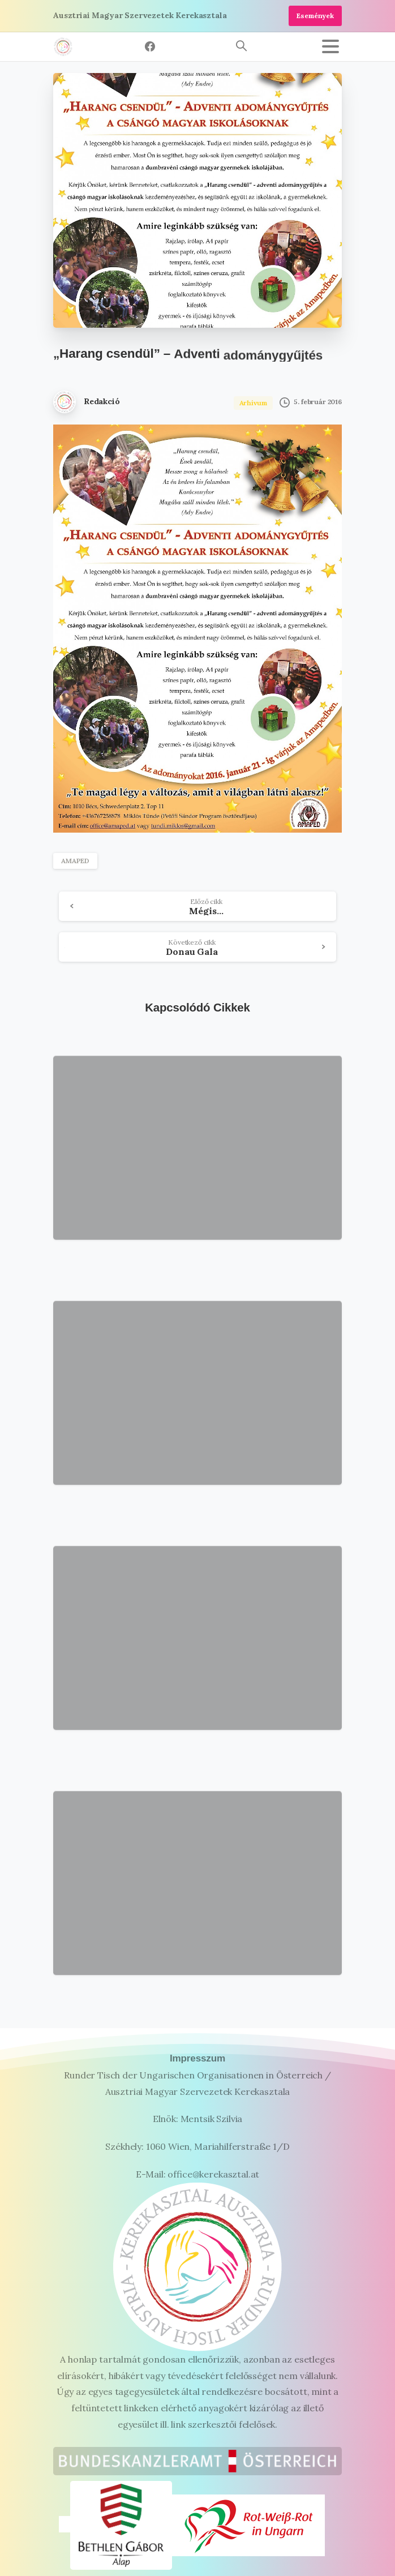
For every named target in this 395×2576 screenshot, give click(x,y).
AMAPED (75, 860)
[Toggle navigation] (330, 46)
